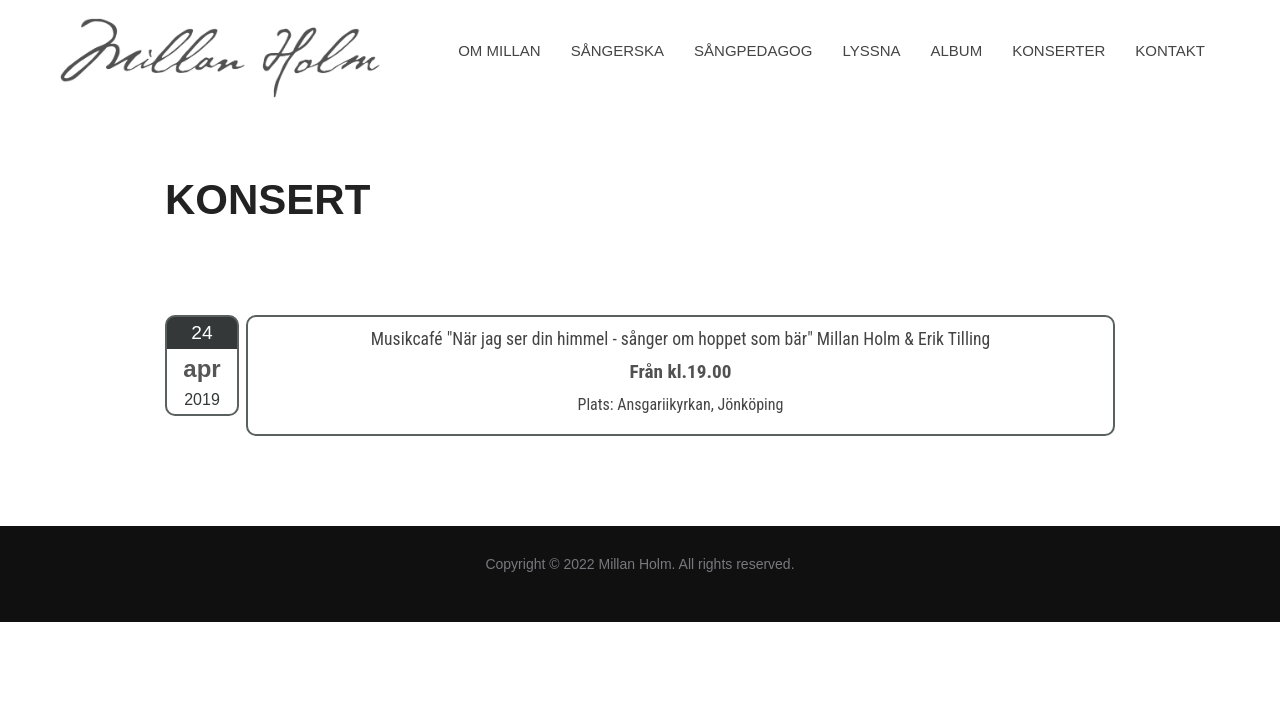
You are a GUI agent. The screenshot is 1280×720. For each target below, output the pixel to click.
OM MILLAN (499, 50)
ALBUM (957, 50)
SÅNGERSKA (617, 50)
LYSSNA (871, 50)
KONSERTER (1058, 50)
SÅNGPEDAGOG (753, 50)
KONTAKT (1170, 50)
